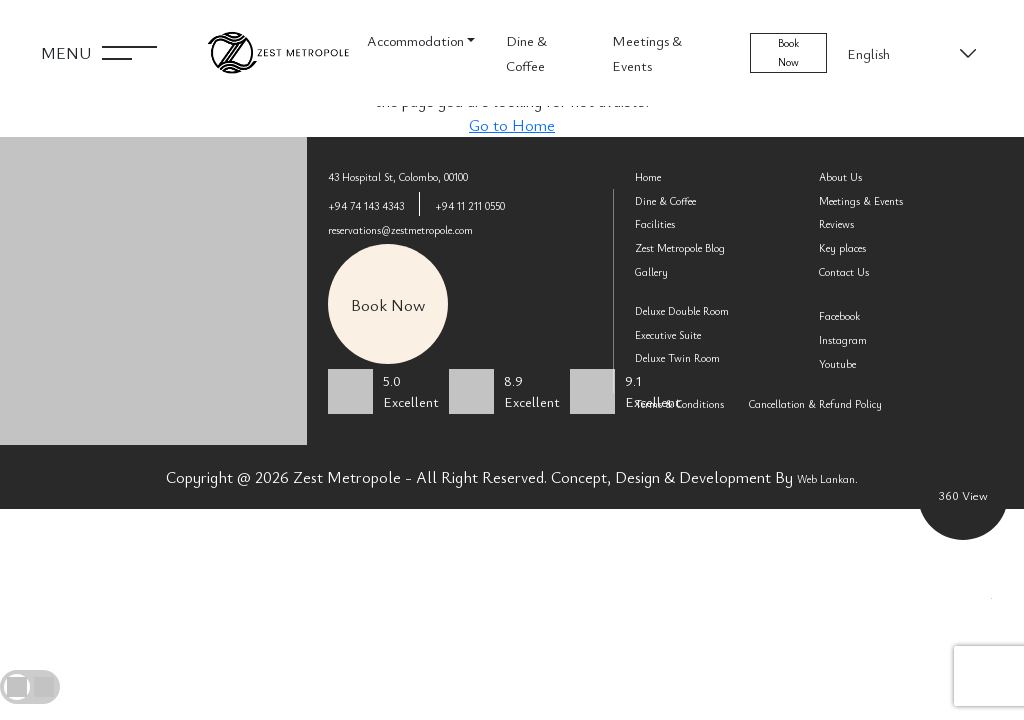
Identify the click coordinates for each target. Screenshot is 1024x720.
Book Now (788, 52)
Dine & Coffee (526, 53)
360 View (963, 495)
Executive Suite (668, 335)
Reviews (836, 224)
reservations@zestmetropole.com (400, 230)
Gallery (651, 272)
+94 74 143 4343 (366, 206)
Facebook (839, 316)
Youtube (837, 364)
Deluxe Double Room (682, 311)
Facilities (655, 224)
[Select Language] (910, 53)
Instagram (843, 340)
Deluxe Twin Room (677, 358)
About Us (840, 177)
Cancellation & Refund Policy (815, 404)
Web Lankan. (827, 479)
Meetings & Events (647, 53)
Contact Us (844, 272)
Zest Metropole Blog (680, 248)
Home (648, 177)
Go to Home (512, 125)
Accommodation (415, 40)
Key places (842, 248)
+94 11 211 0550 (470, 206)
